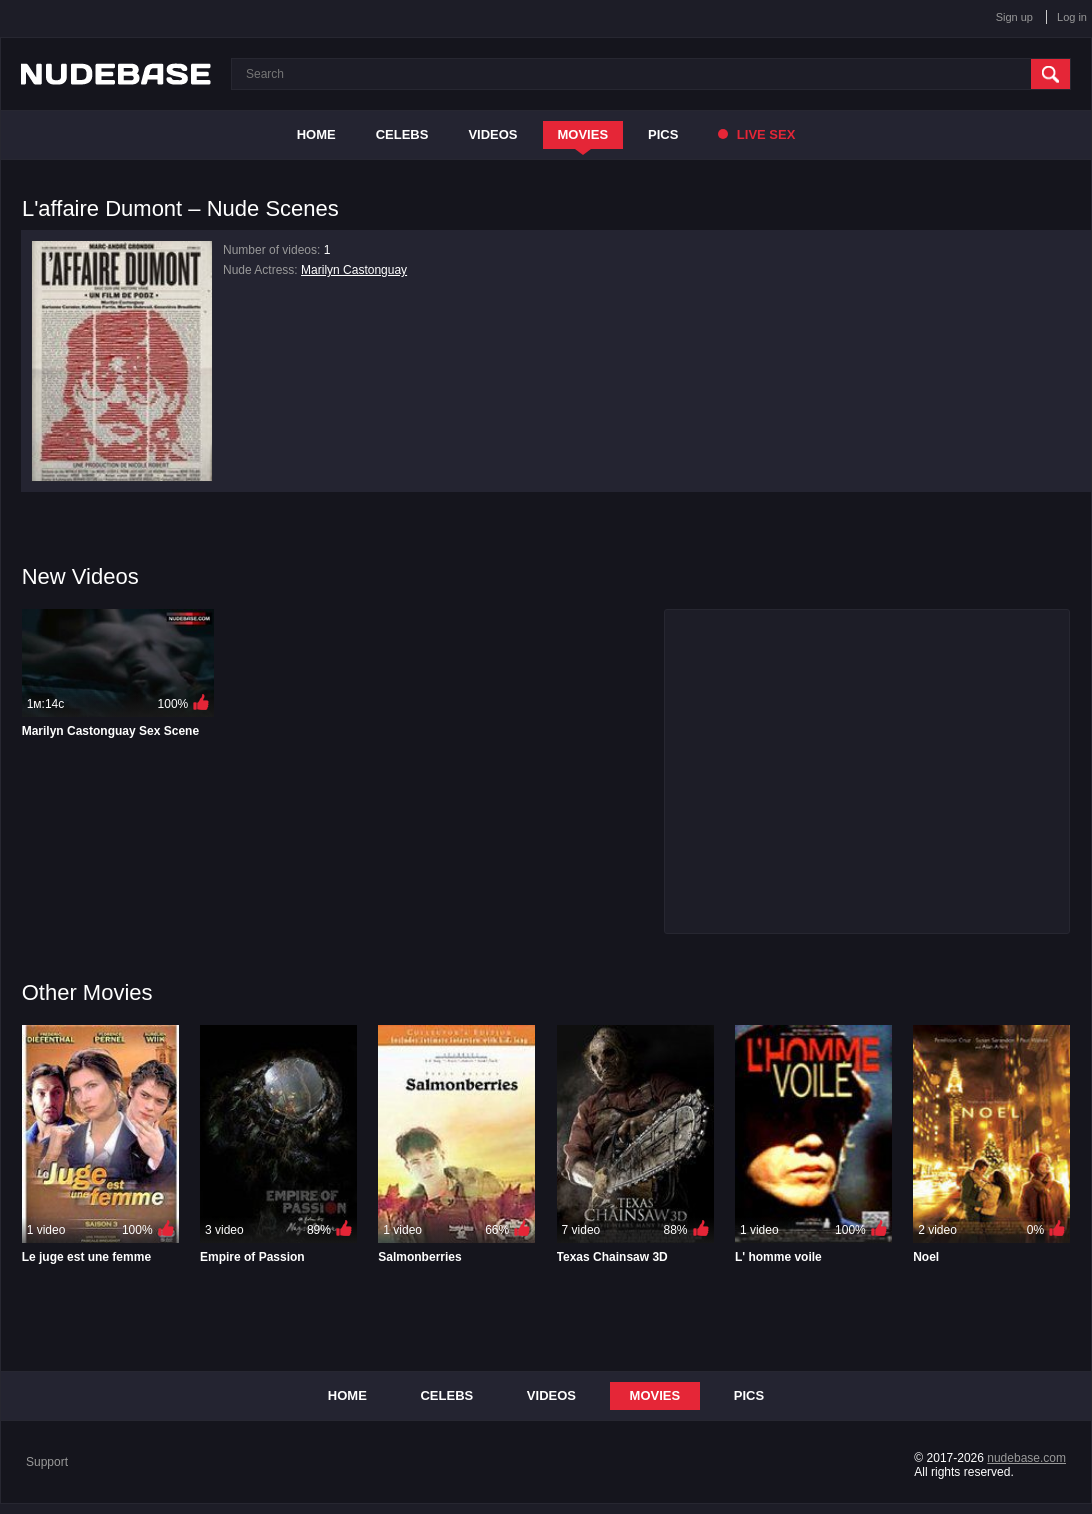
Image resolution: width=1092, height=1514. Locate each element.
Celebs (402, 134)
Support (47, 1462)
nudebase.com (1026, 1458)
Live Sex (756, 134)
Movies (583, 134)
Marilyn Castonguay (354, 270)
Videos (492, 134)
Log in (1072, 17)
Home (316, 134)
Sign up (1014, 17)
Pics (663, 134)
